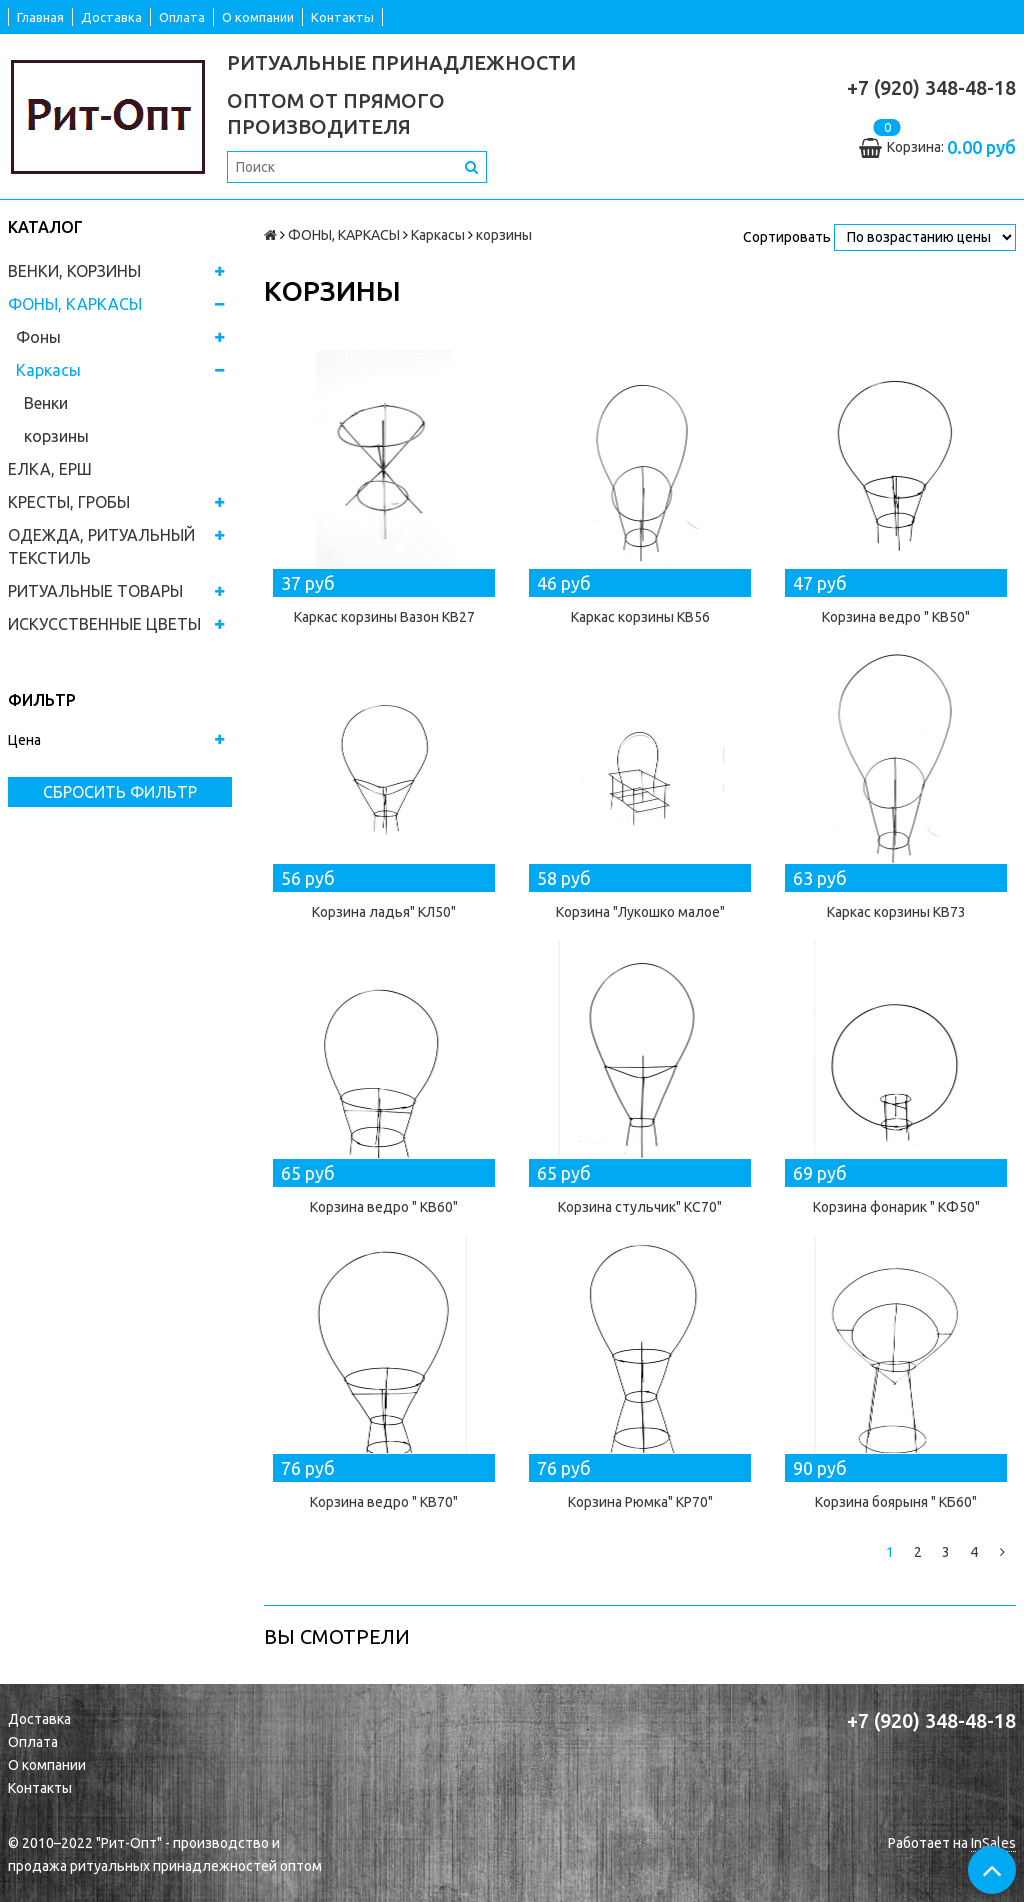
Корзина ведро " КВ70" (384, 1502)
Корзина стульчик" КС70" (640, 1207)
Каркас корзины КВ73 (896, 912)
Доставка (111, 17)
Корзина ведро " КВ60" (384, 1207)
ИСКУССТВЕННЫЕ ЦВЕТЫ (104, 624)
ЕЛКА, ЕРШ (50, 469)
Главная (40, 17)
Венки (46, 403)
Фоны (38, 337)
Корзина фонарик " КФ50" (896, 1207)
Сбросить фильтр (120, 792)
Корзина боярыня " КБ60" (896, 1502)
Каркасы (48, 370)
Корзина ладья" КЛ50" (384, 912)
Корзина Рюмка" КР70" (640, 1502)
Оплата (182, 17)
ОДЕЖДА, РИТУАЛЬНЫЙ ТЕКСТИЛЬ (101, 546)
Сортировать (787, 237)
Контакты (342, 17)
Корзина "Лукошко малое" (640, 912)
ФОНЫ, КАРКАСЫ (75, 304)
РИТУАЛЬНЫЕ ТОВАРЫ (95, 591)
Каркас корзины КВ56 (640, 617)
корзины (56, 436)
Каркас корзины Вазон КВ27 (384, 617)
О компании (258, 17)
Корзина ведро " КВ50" (896, 617)
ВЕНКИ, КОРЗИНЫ (74, 271)
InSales (993, 1843)
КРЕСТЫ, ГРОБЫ (69, 502)
